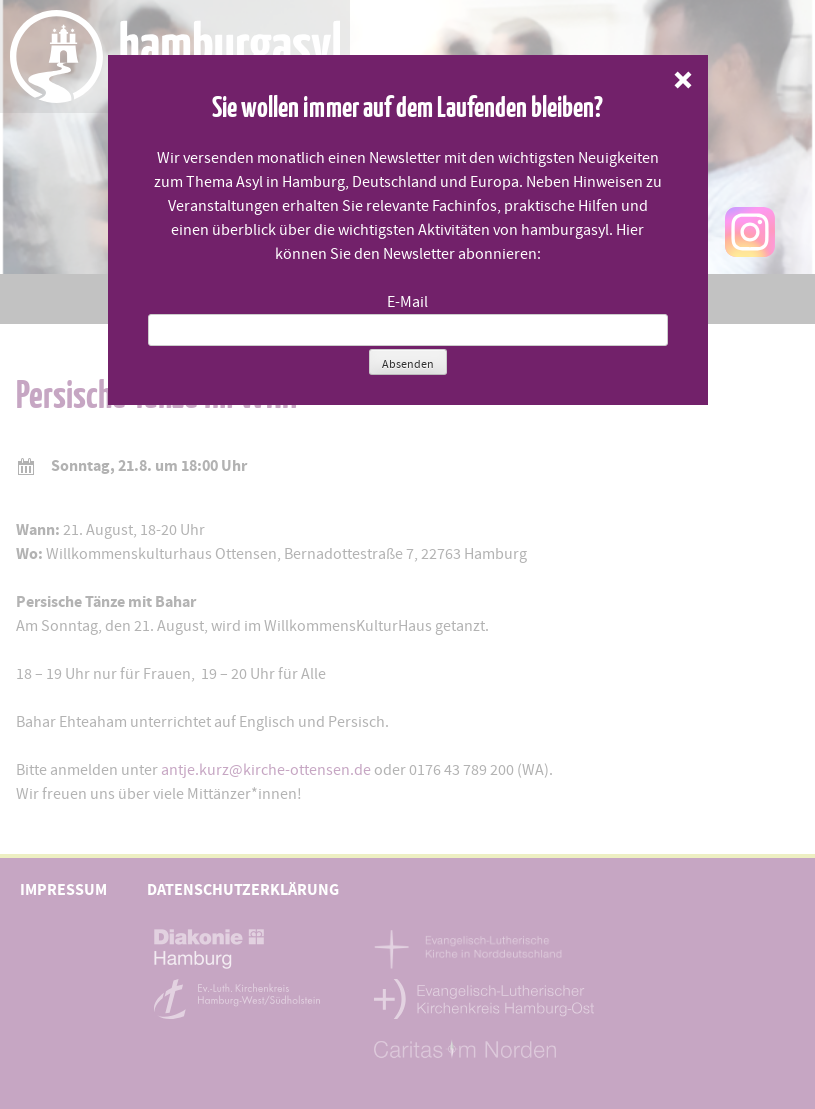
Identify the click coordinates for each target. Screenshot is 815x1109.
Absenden (408, 364)
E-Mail (407, 302)
